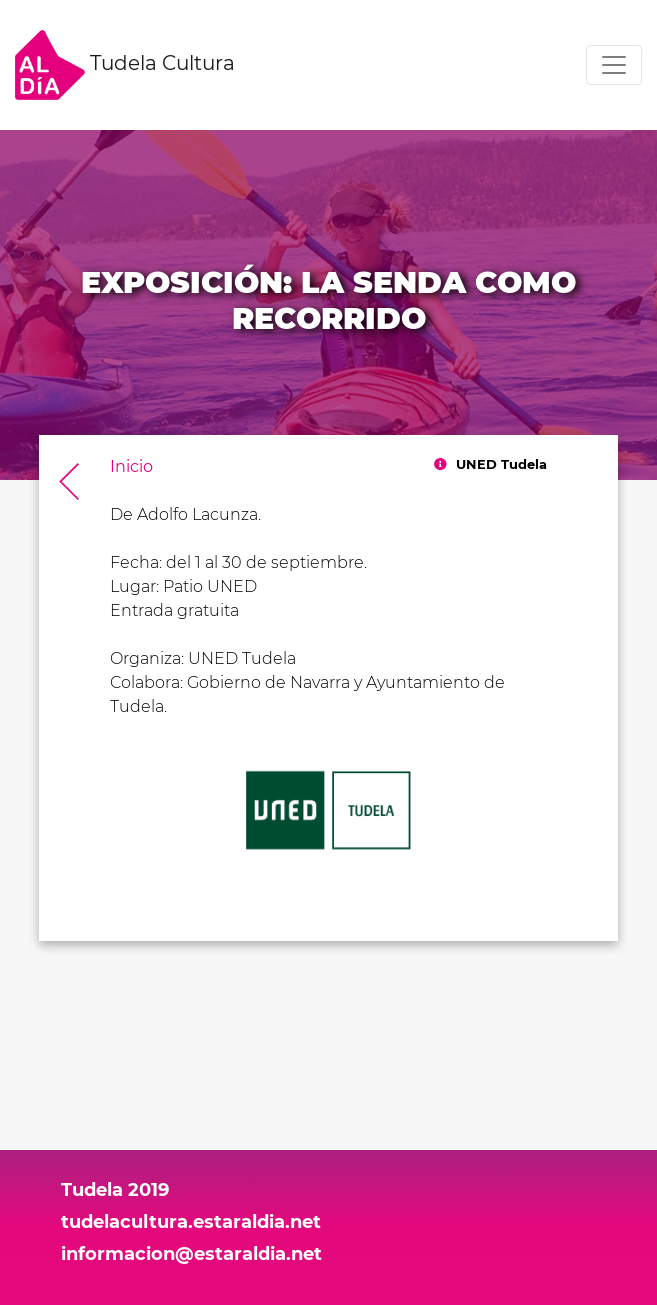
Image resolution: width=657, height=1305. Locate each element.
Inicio (131, 466)
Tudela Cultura (125, 65)
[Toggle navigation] (614, 65)
